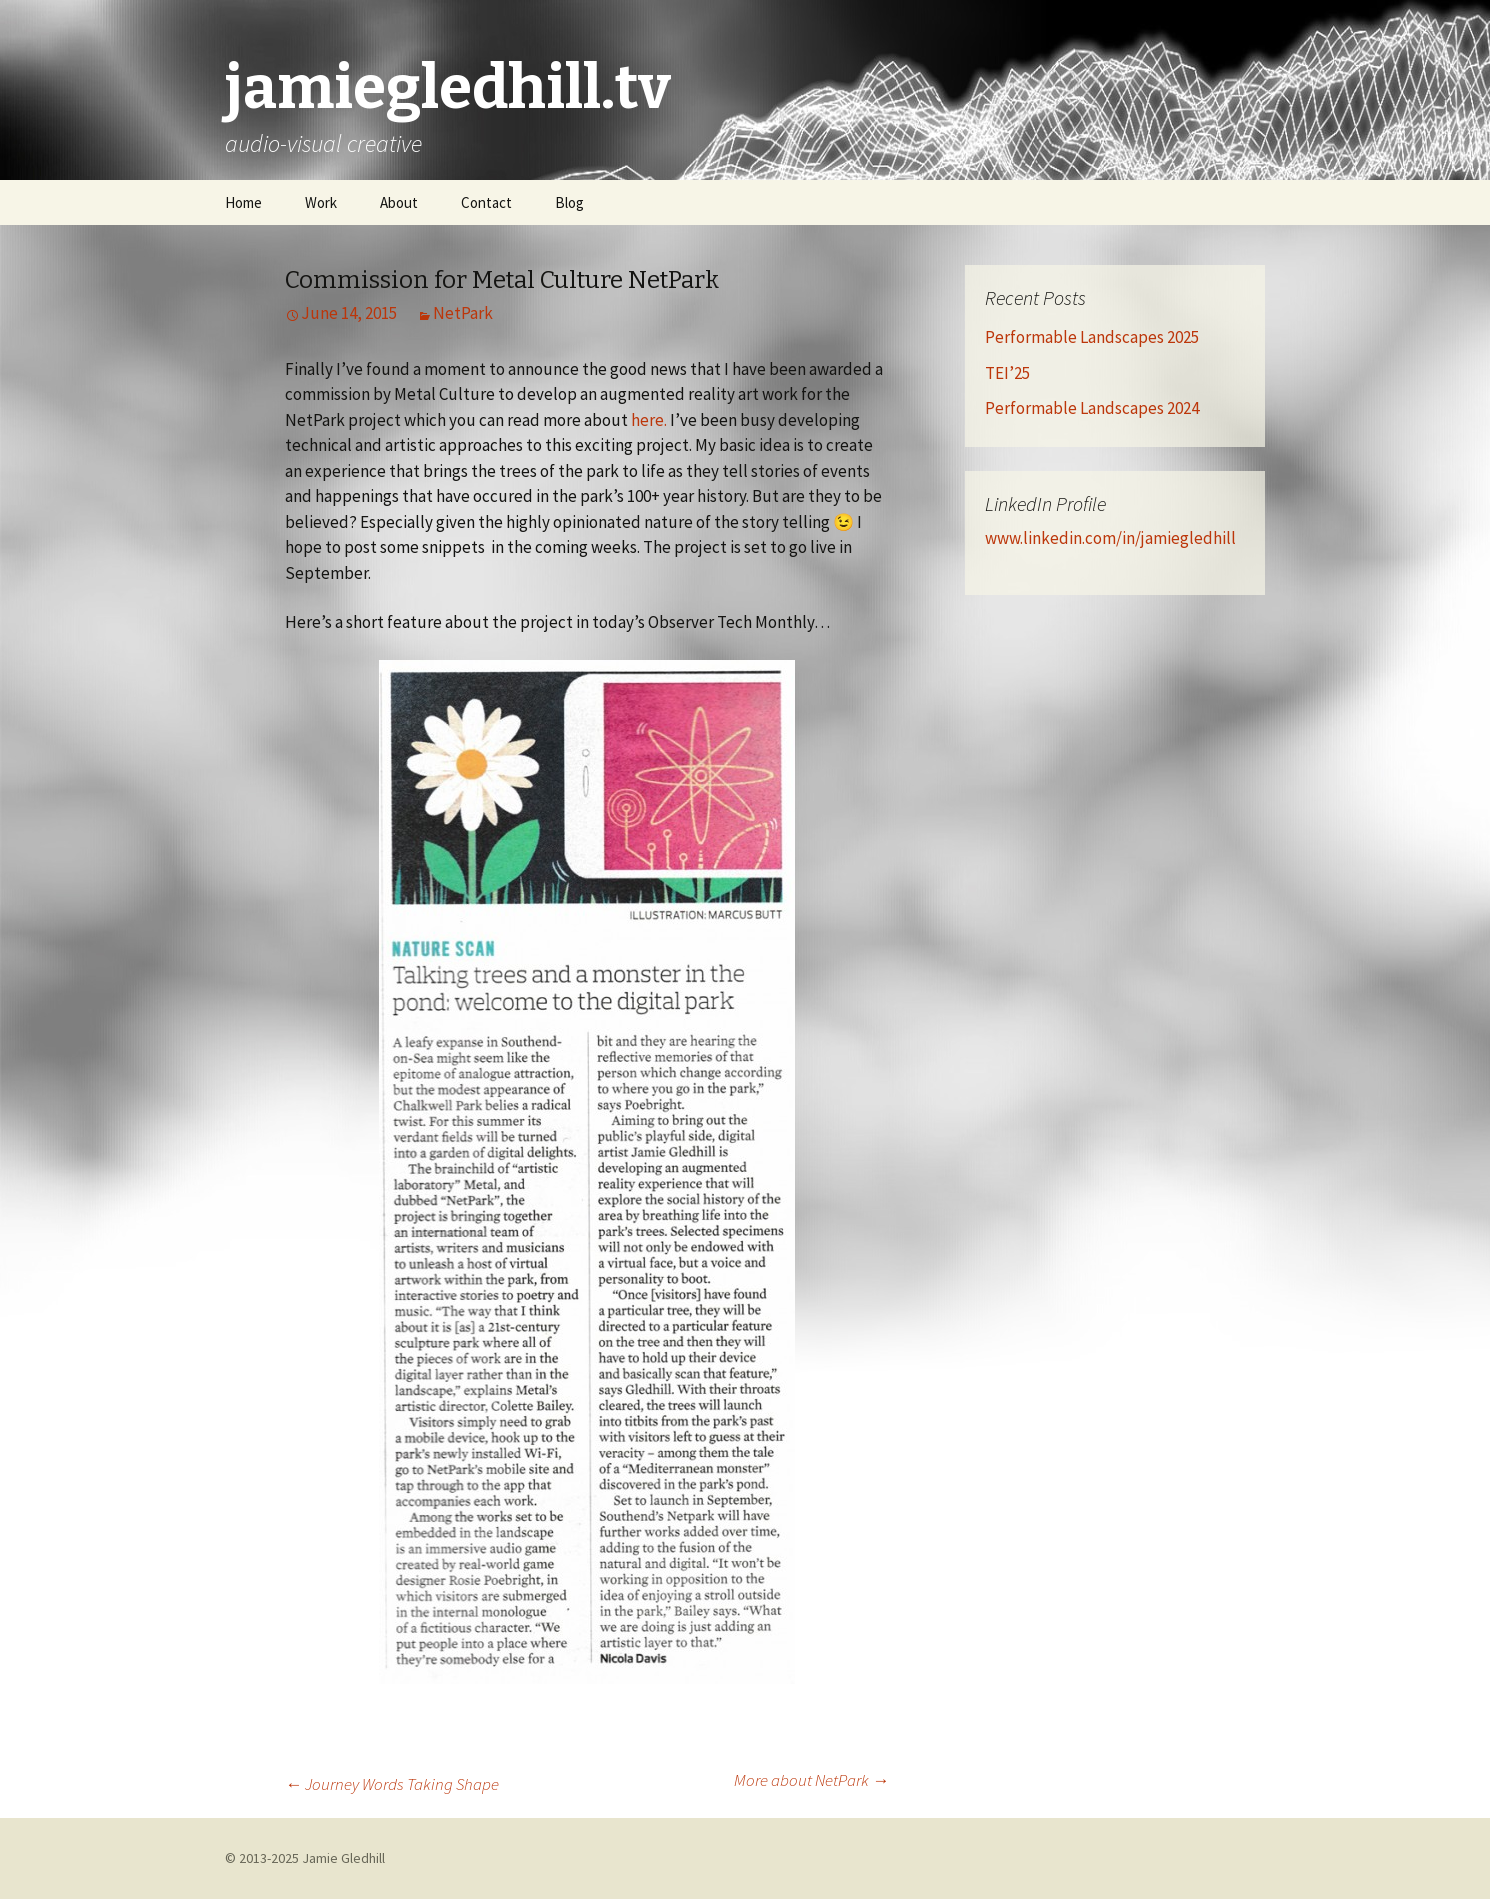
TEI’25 (1007, 373)
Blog (569, 202)
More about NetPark (811, 1780)
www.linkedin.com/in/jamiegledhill (1110, 538)
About (399, 202)
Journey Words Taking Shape (392, 1784)
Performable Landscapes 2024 (1092, 408)
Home (243, 202)
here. (649, 420)
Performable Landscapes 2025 (1092, 337)
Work (321, 202)
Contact (486, 202)
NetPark (463, 313)
